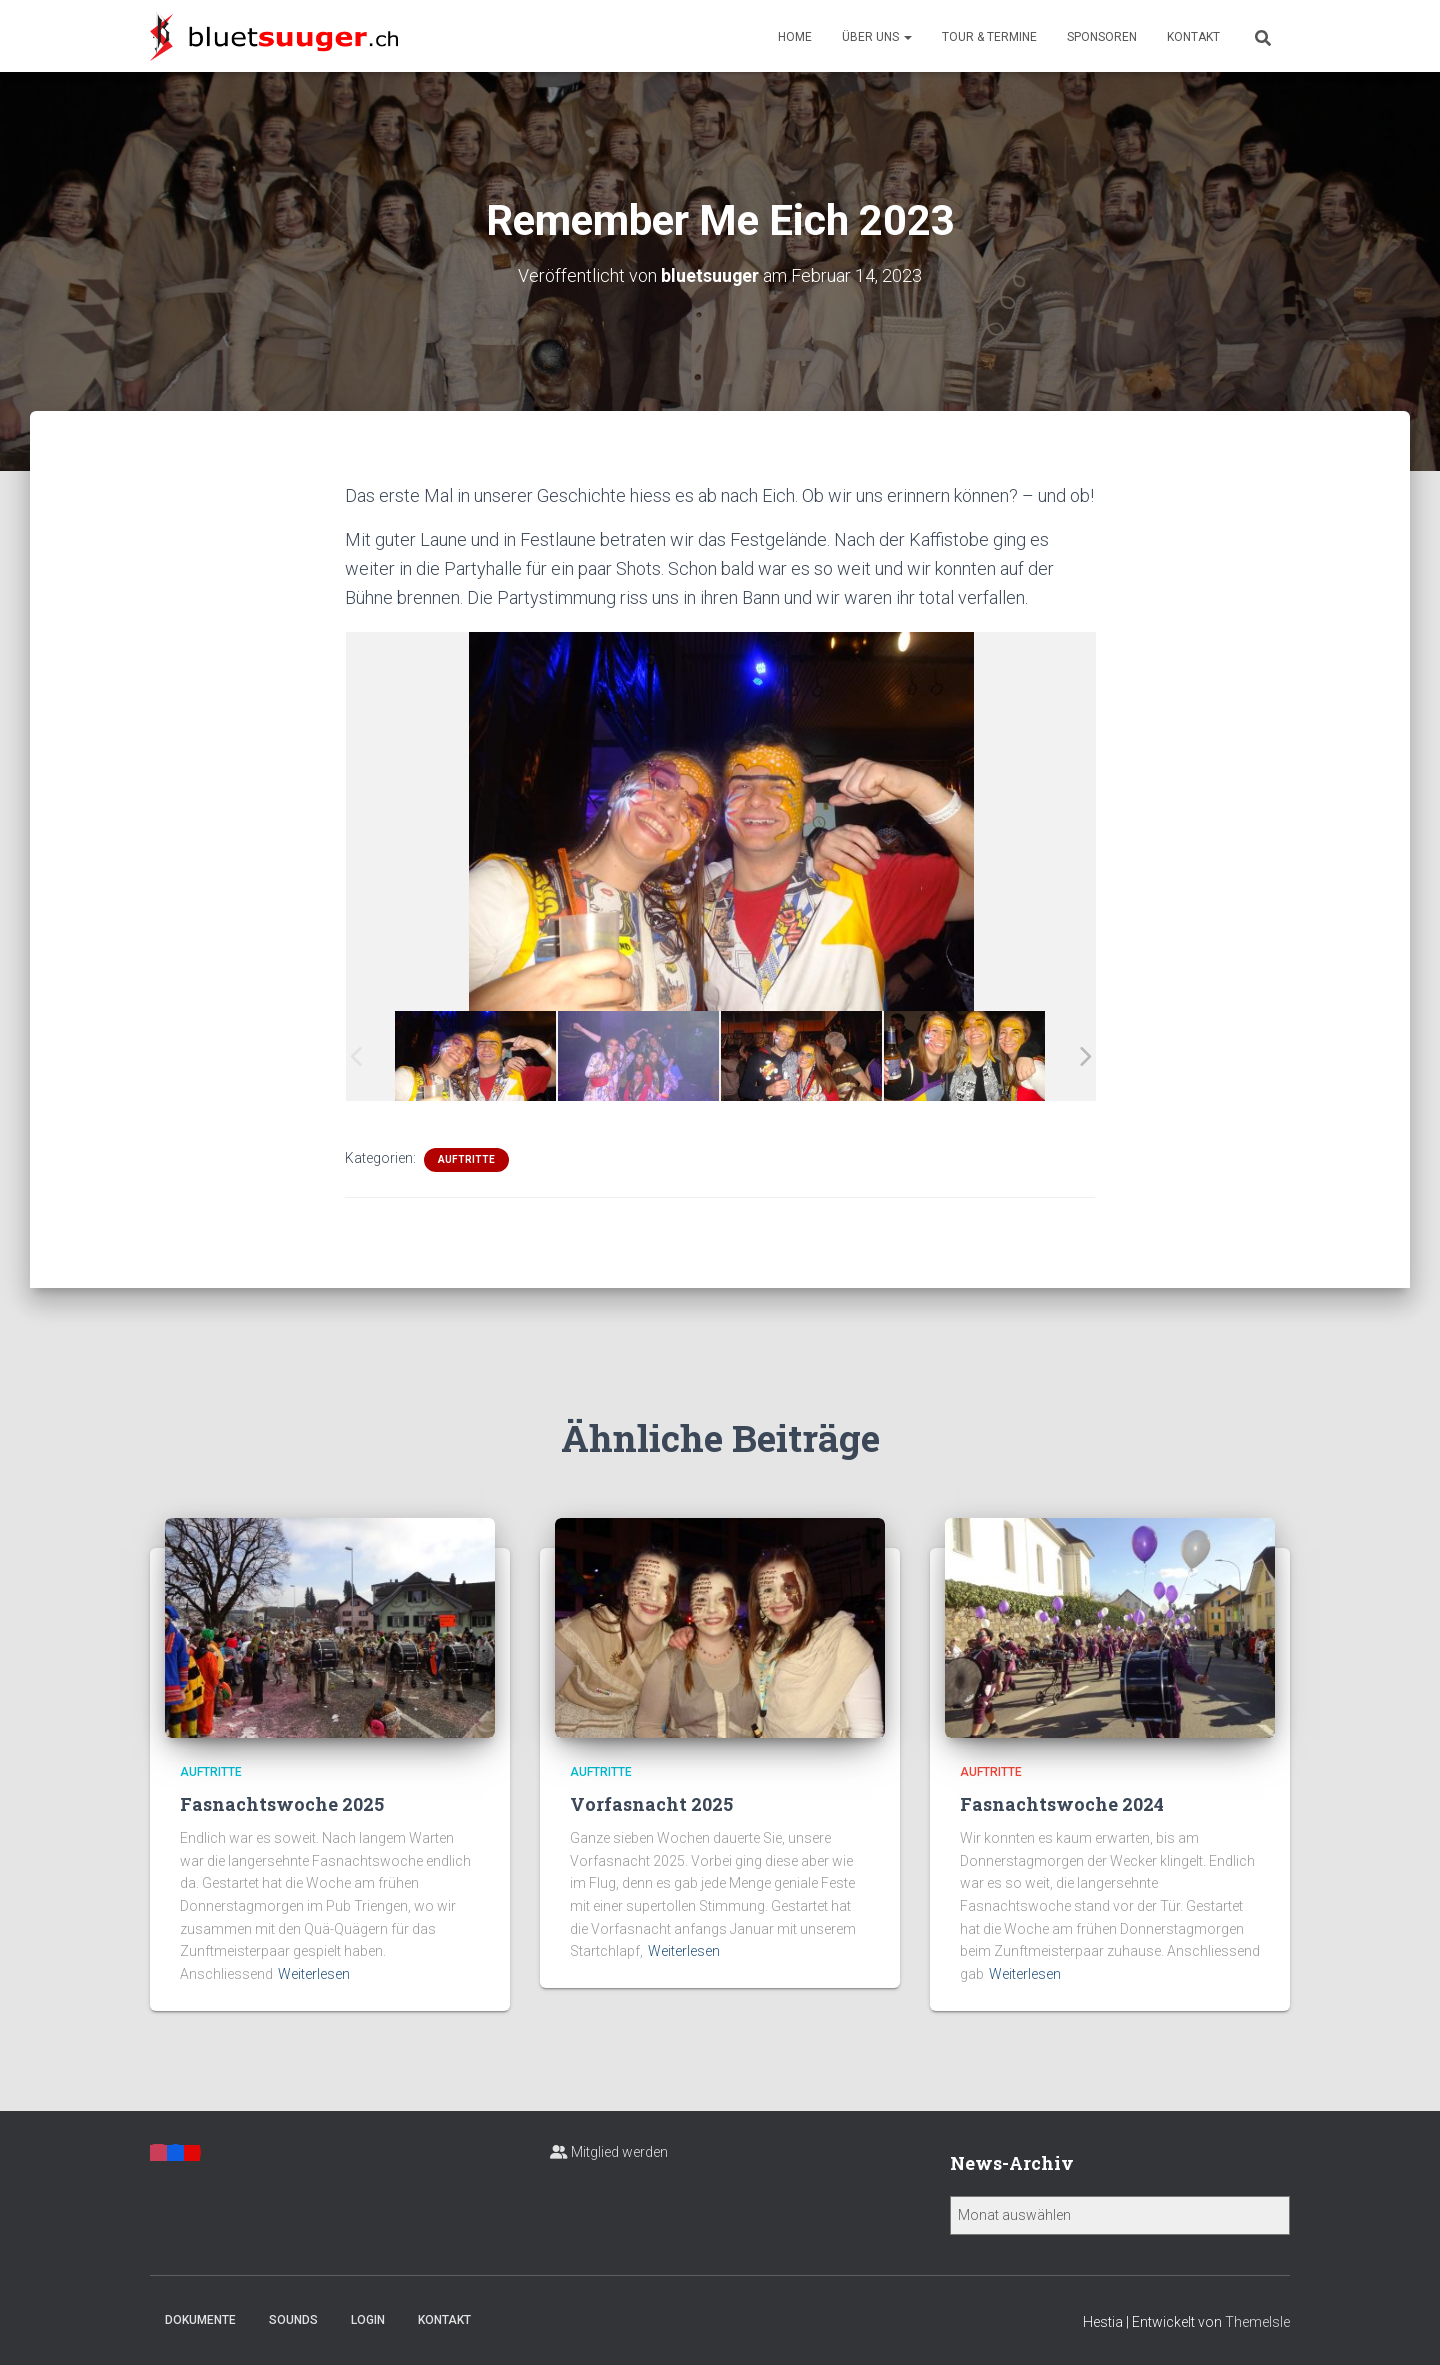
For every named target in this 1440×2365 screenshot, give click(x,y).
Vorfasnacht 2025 (651, 1803)
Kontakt (1193, 37)
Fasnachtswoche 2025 (282, 1803)
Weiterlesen (314, 1973)
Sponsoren (1102, 37)
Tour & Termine (989, 37)
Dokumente (200, 2319)
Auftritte (466, 1158)
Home (795, 37)
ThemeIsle (1257, 2321)
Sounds (293, 2319)
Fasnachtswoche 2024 (1062, 1803)
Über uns (877, 37)
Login (368, 2319)
